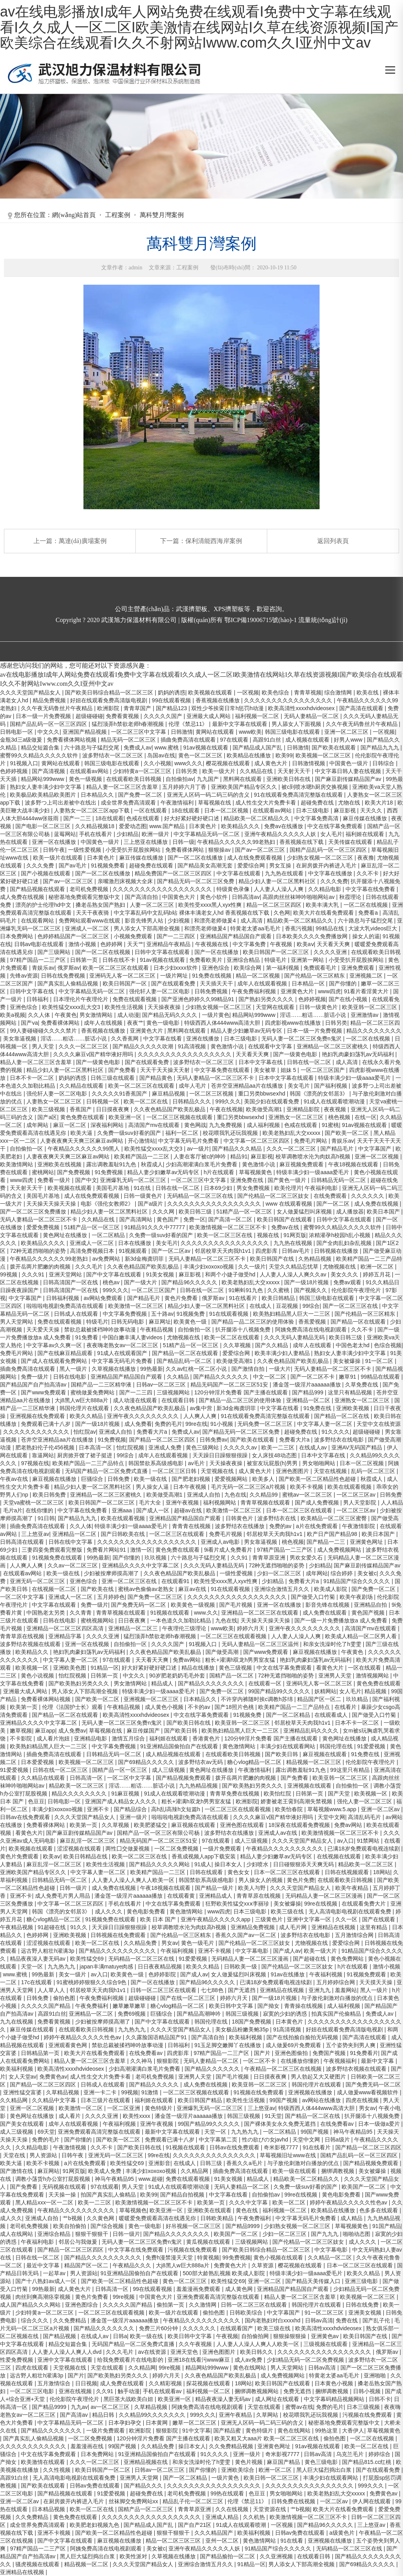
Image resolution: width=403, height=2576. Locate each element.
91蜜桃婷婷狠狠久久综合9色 (92, 1982)
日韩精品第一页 (41, 2053)
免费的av (281, 1526)
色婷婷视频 (14, 771)
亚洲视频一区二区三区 (152, 1699)
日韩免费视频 (211, 991)
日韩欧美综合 (246, 2312)
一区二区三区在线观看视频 (234, 1636)
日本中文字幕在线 (261, 1062)
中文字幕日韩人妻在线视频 (349, 771)
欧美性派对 (134, 2556)
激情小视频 (83, 944)
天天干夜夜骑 (93, 913)
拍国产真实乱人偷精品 (109, 2194)
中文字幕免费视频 (125, 1314)
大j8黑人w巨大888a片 (82, 1400)
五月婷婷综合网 (336, 1982)
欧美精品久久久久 (44, 1243)
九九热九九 (62, 1966)
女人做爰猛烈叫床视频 (305, 1211)
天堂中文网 (331, 1817)
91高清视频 (192, 1046)
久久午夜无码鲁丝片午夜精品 (57, 708)
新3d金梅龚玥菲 (145, 1259)
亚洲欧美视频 (353, 1408)
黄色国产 (168, 1219)
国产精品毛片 (337, 1148)
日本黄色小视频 (334, 2383)
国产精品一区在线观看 (359, 1321)
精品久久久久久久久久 (373, 1030)
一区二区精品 (109, 1235)
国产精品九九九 (380, 747)
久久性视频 (57, 2470)
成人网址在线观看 (278, 2399)
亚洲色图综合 (82, 2305)
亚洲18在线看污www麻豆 (199, 2360)
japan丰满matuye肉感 (107, 1966)
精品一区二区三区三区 (174, 2540)
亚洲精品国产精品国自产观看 (236, 936)
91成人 (203, 1864)
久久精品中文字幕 (55, 2100)
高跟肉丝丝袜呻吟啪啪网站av (299, 897)
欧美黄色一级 (191, 1321)
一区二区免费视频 (177, 1848)
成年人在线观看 (313, 1345)
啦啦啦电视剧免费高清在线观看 (65, 1306)
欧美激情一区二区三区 (136, 1306)
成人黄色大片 (271, 763)
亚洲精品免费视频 (253, 1927)
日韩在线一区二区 (310, 1062)
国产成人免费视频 (317, 1502)
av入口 (345, 1841)
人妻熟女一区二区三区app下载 (92, 810)
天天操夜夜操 (165, 1007)
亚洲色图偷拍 (292, 2053)
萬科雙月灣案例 (162, 215)
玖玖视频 (156, 1557)
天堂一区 (32, 1966)
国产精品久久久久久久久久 (212, 1683)
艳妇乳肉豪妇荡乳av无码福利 (359, 1054)
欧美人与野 (252, 1888)
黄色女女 (239, 1872)
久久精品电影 (325, 889)
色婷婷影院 (162, 1974)
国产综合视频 (108, 2226)
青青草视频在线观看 (266, 1502)
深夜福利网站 (108, 1125)
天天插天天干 (217, 983)
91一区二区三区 (325, 2312)
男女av (169, 1943)
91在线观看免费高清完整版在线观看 (299, 795)
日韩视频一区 (103, 1101)
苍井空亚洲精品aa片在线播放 (248, 1086)
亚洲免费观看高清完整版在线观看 (100, 2132)
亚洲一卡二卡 (100, 2092)
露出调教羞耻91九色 (112, 1164)
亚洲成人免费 (165, 1447)
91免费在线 (318, 1408)
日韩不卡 (380, 2399)
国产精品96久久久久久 (189, 1282)
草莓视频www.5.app (332, 1809)
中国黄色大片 (179, 897)
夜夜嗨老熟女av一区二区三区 (123, 1345)
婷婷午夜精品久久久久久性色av (83, 2037)
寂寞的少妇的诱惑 (286, 2014)
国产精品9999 (243, 2226)
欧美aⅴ (305, 944)
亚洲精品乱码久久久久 (311, 1730)
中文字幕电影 (252, 1951)
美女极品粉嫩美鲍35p (242, 2029)
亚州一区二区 (222, 2540)
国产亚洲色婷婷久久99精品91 (198, 999)
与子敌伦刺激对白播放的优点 (337, 1998)
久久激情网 (203, 2305)
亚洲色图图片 (293, 1471)
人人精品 (392, 1502)
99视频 (9, 1274)
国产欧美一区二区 (347, 1133)
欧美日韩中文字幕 (232, 2006)
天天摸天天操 (376, 1982)
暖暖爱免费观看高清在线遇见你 (158, 2218)
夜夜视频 (336, 1109)
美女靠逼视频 (20, 1038)
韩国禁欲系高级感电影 (156, 1463)
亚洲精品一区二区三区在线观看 (260, 1612)
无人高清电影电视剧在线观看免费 (351, 1911)
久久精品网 (14, 2100)
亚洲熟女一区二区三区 (296, 1117)
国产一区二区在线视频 (103, 952)
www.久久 (206, 1612)
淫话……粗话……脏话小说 (314, 1015)
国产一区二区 (333, 1204)
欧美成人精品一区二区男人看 (361, 1636)
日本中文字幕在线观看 (287, 1078)
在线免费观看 (331, 1196)
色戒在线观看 (143, 818)
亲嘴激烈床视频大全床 (126, 881)
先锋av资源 (24, 975)
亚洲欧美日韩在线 (289, 779)
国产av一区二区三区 (261, 850)
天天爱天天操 (43, 1329)
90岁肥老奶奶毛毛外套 (177, 1675)
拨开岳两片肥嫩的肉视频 (41, 1266)
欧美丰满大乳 (323, 905)
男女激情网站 (96, 1015)
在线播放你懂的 (301, 2061)
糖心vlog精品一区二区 (255, 1762)
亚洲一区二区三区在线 (130, 1581)
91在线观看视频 (229, 1314)
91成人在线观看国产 (123, 1353)
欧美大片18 (379, 802)
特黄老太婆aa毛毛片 (256, 928)
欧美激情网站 (17, 1164)
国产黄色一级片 (288, 1180)
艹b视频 (73, 2218)
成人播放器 (350, 1211)
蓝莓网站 (65, 834)
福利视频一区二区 (258, 716)
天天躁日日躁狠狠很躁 (220, 1455)
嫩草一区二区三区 (195, 2422)
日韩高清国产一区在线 (71, 1282)
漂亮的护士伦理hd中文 (43, 905)
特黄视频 (208, 2257)
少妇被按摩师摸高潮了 (112, 1573)
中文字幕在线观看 (239, 873)
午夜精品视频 (157, 1329)
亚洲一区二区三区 (347, 732)
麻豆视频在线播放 (55, 1479)
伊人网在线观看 (372, 2501)
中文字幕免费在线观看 (222, 1070)
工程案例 (117, 215)
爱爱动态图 (132, 826)
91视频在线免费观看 (259, 2092)
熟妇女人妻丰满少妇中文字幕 (46, 787)
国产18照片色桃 (234, 1707)
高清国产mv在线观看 (154, 1125)
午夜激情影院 (359, 1526)
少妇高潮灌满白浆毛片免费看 (202, 1164)
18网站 (381, 1872)
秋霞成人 (152, 1164)
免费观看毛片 (320, 968)
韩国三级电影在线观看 (293, 732)
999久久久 (228, 1101)
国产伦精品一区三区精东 (315, 975)
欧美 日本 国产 (159, 1919)
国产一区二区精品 (289, 1715)
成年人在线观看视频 (262, 983)
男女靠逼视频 (261, 1542)
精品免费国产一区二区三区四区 (174, 873)
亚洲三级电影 (362, 2281)
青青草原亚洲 (269, 1557)
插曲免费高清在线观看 (189, 740)
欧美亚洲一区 (126, 1117)
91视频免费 (191, 1314)
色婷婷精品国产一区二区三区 (74, 936)
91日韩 (46, 1518)
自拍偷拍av (180, 779)
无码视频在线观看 (65, 2187)
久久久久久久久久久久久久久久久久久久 (163, 889)
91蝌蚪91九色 (246, 1290)
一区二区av (334, 2501)
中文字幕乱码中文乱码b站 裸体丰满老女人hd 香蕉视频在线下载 (192, 913)
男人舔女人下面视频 (297, 724)
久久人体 (40, 1015)
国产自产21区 (195, 2525)
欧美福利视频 (246, 2037)
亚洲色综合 (216, 968)
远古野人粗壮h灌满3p (48, 1951)
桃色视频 (340, 1117)
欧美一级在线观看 (295, 2171)
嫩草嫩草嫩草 (130, 2006)
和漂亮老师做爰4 (215, 920)
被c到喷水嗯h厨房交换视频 (315, 787)
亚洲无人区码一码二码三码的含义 (209, 795)
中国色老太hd (353, 1345)
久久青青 (81, 1612)
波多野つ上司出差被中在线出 (61, 802)
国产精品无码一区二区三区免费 (196, 881)
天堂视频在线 (218, 1471)
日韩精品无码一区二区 (339, 1180)
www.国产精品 (167, 826)
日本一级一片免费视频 (44, 716)
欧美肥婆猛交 (151, 1825)
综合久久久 (35, 2320)
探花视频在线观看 (209, 2383)
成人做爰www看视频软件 (368, 2092)
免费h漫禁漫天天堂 (170, 2257)
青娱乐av (43, 968)
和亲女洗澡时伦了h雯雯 (333, 1644)
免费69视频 (132, 2014)
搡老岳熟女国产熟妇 (101, 905)
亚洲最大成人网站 (209, 716)
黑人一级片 (74, 1369)
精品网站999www (43, 779)
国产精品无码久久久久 (170, 1015)
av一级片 (198, 1148)
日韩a (120, 2336)
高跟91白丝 (267, 740)
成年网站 (38, 1125)
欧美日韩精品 (279, 1298)
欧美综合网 (248, 968)
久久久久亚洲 (331, 952)
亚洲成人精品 (222, 2517)
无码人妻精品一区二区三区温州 (261, 1644)
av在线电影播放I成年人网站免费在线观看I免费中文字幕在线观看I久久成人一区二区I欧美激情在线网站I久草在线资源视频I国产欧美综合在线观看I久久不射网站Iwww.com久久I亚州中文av (199, 27)
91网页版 (294, 1235)
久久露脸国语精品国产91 (157, 2037)
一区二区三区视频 (212, 1093)
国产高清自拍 (142, 897)
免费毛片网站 (311, 1141)
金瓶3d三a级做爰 (22, 740)
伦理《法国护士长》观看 (73, 1707)
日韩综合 (384, 763)
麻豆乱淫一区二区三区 (88, 1841)
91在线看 (293, 2540)
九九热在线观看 (285, 873)
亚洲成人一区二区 (88, 928)
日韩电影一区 (17, 732)
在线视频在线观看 (339, 1856)
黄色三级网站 (203, 1447)
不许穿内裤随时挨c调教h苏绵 (257, 1699)
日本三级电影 (313, 810)
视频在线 (269, 1235)
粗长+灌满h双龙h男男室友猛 (241, 1660)
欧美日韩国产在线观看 (285, 1219)
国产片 (263, 2053)
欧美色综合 (276, 692)
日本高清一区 (96, 1447)
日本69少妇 (218, 1188)
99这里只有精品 (350, 1770)
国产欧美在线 (98, 1589)
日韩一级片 (74, 1888)
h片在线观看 (220, 1172)
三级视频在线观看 (326, 2344)
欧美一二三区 (278, 1447)
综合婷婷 (342, 1573)
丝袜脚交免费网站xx (134, 2501)
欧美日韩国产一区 (125, 983)
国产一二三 (77, 818)
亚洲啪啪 (375, 2375)
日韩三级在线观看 (113, 1078)
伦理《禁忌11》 (188, 724)
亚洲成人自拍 (116, 1432)
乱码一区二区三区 (374, 1471)
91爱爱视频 (372, 1746)
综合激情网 (338, 692)
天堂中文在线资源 (379, 1424)
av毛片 (197, 1463)
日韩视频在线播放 (337, 1251)
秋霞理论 (351, 897)
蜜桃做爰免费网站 (93, 1392)
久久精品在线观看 (82, 1086)
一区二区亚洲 (124, 2108)
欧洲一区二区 (377, 1266)
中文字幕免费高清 (317, 818)
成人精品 (352, 2218)
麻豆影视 (345, 810)
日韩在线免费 (363, 2305)
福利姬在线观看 (366, 834)
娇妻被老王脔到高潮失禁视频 (297, 1801)
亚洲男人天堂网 (140, 2478)
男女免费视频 (254, 1188)
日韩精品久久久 (192, 1101)
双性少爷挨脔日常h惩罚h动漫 (228, 708)
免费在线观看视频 (135, 999)
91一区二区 (380, 1361)
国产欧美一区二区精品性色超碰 (318, 1479)
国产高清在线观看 (362, 708)
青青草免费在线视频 (235, 1793)
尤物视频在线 (340, 1266)
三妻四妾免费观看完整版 (53, 1550)
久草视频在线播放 (114, 1369)
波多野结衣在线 (277, 1518)
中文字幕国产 (375, 1148)
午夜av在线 (15, 1479)
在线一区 (366, 1117)
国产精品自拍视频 (183, 2194)
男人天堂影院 (360, 1502)
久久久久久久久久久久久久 (37, 1432)
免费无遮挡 (297, 2391)
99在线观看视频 (172, 700)
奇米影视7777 (281, 2147)
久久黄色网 (101, 2218)
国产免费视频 (74, 1172)
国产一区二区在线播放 (196, 857)
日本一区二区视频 (227, 810)
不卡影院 (21, 1738)
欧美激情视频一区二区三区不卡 (228, 1227)
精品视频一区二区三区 (314, 1762)
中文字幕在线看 (163, 1038)
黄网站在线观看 (216, 732)
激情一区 (141, 1550)
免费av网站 (187, 1660)
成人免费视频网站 (340, 1550)
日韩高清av (246, 897)
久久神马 (142, 2061)
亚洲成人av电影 (221, 1542)
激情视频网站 (373, 1675)
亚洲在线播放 (203, 1038)
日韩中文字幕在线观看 (163, 952)
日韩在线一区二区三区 (61, 1770)
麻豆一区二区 (70, 1125)
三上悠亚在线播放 (146, 842)
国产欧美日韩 (181, 1730)
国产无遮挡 (242, 1990)
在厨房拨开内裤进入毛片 (327, 865)
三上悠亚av (35, 1534)
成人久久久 (109, 1911)
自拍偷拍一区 (27, 1148)
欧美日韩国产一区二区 (103, 2470)
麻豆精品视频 (169, 1093)
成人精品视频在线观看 (174, 1754)
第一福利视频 (283, 968)
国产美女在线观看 (23, 2124)
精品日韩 (104, 2415)
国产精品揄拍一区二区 (228, 2556)
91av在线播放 (288, 1974)
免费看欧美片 (206, 960)
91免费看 (87, 1337)
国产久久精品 (272, 1345)
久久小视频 (157, 763)
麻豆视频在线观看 (325, 1754)
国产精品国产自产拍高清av (34, 1384)
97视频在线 (35, 1463)
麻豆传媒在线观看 (32, 2029)
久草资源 (263, 2265)
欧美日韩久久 (257, 2352)
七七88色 (213, 1990)
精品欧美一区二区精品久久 (257, 818)
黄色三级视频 (236, 1668)
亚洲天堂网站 (66, 1274)
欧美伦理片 (288, 1188)
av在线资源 (153, 2352)
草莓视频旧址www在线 (288, 2155)
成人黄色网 (239, 2289)
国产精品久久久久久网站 (160, 1864)
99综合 (311, 1306)
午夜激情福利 (178, 802)
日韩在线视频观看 (347, 1872)
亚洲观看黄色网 (68, 2045)
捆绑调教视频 (338, 2171)
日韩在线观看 (207, 1872)
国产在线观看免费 (174, 983)
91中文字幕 (196, 2430)
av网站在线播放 (322, 2100)
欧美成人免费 (105, 2171)
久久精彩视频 (166, 2383)
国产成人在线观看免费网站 (55, 1361)
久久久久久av (241, 1447)
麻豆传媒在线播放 (365, 818)
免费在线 (347, 2320)
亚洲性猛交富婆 (23, 2092)
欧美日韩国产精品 (201, 2100)
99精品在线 (330, 928)
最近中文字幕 (43, 2265)
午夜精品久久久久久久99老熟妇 (236, 842)
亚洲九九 (320, 1990)
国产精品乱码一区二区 (185, 1361)
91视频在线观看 (170, 1612)
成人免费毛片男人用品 (63, 1896)
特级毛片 (276, 960)
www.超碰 (151, 2179)
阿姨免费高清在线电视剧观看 (311, 1329)
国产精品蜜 (227, 2430)
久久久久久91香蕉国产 (120, 1093)
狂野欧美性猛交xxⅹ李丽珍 (238, 1903)
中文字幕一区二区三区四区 (257, 1141)
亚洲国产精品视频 (85, 732)
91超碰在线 (52, 1927)
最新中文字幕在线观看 (240, 724)
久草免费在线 (362, 1384)
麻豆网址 (160, 1321)
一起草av (55, 2273)
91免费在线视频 (212, 975)
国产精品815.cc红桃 (367, 2462)
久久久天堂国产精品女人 (31, 692)
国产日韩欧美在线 (123, 1534)
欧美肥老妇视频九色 (95, 2525)
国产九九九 (325, 2234)
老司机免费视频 (90, 889)
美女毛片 (299, 1086)
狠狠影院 (168, 2061)
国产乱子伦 (377, 2320)
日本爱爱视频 (38, 1762)
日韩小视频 (367, 2391)
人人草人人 (52, 1990)
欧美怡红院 (278, 1793)
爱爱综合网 (251, 865)
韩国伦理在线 (337, 1746)
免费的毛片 (168, 1424)
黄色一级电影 (163, 1023)
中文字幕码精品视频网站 (335, 2399)
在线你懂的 (40, 1510)
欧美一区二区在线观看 (232, 1337)
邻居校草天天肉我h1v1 (223, 1251)
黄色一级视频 (86, 779)
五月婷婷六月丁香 (185, 787)
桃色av (112, 1282)
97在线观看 (235, 740)
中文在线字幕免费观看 (335, 826)
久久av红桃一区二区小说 (197, 1369)
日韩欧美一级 (241, 1966)
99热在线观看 (228, 2493)
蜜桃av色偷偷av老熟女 (146, 1589)
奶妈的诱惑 (171, 692)
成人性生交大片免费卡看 (266, 802)
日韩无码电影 (128, 1321)
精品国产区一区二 (320, 1699)
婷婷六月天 (251, 1628)
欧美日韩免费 (50, 1494)
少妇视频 (179, 920)
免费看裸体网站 (185, 850)
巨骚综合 (93, 1479)
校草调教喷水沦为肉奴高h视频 (313, 1156)
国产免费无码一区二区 (139, 1605)
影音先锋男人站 (145, 920)
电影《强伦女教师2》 (108, 1204)
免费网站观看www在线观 (90, 920)
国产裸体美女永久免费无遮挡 (280, 2124)
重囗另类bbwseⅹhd (262, 1093)
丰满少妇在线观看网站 (288, 1746)
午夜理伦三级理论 (185, 1628)
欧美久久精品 (87, 1416)
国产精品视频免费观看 (184, 1778)
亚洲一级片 (134, 1817)
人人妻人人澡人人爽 (279, 889)
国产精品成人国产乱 (258, 747)
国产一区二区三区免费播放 (34, 1211)
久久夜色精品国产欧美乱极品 (170, 1109)
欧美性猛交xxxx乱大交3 (72, 1007)
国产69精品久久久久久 (146, 1762)
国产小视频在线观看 (46, 873)
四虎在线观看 (32, 2367)
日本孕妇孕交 (125, 2422)
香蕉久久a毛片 (245, 2163)
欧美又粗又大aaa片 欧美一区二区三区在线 (267, 2438)
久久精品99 (264, 1494)
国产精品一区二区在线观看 (186, 1353)
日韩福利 (38, 999)
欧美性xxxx (137, 2116)
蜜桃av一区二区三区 (308, 1494)
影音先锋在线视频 (328, 1605)
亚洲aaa (122, 1510)
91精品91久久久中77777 (155, 1227)
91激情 (150, 2092)
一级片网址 (174, 975)
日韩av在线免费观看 (26, 1817)
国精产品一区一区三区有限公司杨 (159, 1833)
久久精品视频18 (95, 826)
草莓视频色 (133, 2210)
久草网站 (268, 2415)
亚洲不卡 (99, 1809)
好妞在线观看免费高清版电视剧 (109, 700)
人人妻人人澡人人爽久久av (294, 1274)
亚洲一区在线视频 (88, 1644)
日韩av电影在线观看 (40, 944)
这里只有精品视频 (350, 1392)
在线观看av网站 (90, 771)
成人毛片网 (293, 1927)
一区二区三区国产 (323, 1070)
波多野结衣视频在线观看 (31, 1644)
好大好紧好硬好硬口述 (192, 818)
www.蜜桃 (167, 747)
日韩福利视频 (63, 1298)
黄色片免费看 (182, 1298)
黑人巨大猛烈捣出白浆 (324, 2470)
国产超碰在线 (310, 1958)
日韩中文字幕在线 (32, 991)
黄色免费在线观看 (83, 1117)
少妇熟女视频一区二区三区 (321, 857)
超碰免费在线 (318, 802)
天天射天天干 (294, 771)
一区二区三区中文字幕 (139, 732)
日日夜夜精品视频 (160, 1966)
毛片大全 (151, 1502)
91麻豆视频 (126, 1793)
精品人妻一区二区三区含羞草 (122, 787)
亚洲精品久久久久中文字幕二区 (141, 1565)
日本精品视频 (49, 2509)
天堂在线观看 (108, 2367)
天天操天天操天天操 (52, 1204)
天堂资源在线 (270, 2509)
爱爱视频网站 (231, 1479)
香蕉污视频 (298, 928)
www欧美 (250, 732)
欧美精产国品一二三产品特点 (89, 1463)
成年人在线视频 (104, 1023)
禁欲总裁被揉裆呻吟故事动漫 (100, 1329)
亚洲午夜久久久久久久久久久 (143, 1416)
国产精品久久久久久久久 (105, 2328)
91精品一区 (105, 1668)
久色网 (282, 913)
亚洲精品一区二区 (309, 1400)
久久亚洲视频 (277, 2556)
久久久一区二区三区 (84, 1046)
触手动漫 (129, 2391)
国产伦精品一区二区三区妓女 (274, 1196)
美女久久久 (345, 1274)
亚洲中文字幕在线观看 (65, 2360)
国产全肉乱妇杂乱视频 (344, 1243)
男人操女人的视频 (261, 1880)
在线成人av (314, 1447)
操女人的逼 (366, 936)
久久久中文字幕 (249, 2202)
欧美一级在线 (151, 1479)
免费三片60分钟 (159, 2328)
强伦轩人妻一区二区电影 (160, 991)
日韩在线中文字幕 (71, 1542)
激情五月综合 (129, 1738)
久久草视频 (237, 1345)
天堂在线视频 (331, 1471)
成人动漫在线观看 (136, 1400)
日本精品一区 (309, 983)
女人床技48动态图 (275, 1455)
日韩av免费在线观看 (95, 2485)
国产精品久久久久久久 (221, 1377)
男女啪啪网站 (319, 1463)
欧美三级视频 (49, 1109)
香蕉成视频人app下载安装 (204, 1856)
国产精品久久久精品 (237, 1148)
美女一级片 (73, 1974)
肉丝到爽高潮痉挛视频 (43, 2297)
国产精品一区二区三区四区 (163, 1439)
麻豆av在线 (193, 1589)
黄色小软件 (214, 897)
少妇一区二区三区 (280, 1573)
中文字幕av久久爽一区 (54, 1345)
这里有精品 (374, 1927)
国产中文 (86, 1180)
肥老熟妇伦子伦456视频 (45, 1447)
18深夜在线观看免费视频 (299, 1825)
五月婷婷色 (111, 1597)
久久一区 (347, 1919)
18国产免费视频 (252, 2021)
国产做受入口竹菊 (313, 1597)
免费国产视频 (329, 2053)
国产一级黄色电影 (296, 1054)
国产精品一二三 (327, 1542)
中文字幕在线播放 (331, 873)
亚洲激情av (365, 1015)
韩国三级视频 (243, 2014)
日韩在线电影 (70, 1377)
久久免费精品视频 (232, 2446)
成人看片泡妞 (54, 1738)
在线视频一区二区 (55, 1589)
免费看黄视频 (123, 716)
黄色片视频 (249, 2462)
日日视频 (86, 2383)
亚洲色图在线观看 (243, 1825)
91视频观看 (133, 1251)
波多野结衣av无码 (201, 1762)
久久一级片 (252, 1266)
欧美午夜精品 (352, 1888)
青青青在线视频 (192, 1526)
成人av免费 (249, 2360)
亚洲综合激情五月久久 (282, 1589)
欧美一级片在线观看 (58, 857)
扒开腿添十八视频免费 (243, 1329)
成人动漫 (128, 1015)
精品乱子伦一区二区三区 (194, 2501)
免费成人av (138, 747)
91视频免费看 (108, 865)
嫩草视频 (21, 1730)
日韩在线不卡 (119, 960)
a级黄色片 (342, 2533)
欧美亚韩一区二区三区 (370, 1007)
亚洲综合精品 (244, 960)
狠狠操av (220, 850)
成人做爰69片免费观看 (294, 2045)
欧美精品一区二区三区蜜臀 (334, 1518)
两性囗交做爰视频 (128, 1848)
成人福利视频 (264, 1125)
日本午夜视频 (190, 1487)
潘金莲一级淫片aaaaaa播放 (307, 1384)
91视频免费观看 (367, 1974)
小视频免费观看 (134, 936)
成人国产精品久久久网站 (31, 2305)
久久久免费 (40, 865)
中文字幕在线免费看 (371, 889)
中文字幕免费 (250, 944)
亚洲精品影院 (304, 1109)
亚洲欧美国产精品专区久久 (245, 787)
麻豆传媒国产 (144, 1730)
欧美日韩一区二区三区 (272, 2478)
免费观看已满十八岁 (46, 1424)
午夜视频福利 (341, 2061)
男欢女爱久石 (307, 1557)
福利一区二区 (182, 1133)
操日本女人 (229, 1864)
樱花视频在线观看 (228, 763)
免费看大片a (153, 1432)
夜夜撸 (365, 857)
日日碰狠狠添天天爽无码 (304, 1864)
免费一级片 (35, 1377)
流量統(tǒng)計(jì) (323, 620)
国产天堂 (339, 1793)
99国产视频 (284, 2100)
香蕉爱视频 (312, 1321)
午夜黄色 (66, 1015)
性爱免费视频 (17, 2360)
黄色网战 (195, 1125)
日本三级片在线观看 (106, 2100)
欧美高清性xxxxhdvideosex (302, 708)
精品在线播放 (198, 1668)
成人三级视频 (169, 1770)
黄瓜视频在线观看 (209, 2242)
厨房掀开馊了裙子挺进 (85, 1455)
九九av (79, 2407)
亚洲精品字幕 (65, 1636)
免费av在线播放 (284, 826)
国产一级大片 (141, 1282)
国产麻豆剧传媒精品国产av (349, 779)
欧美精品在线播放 (249, 755)
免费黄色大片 (231, 2265)
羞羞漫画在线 (87, 2446)
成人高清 (252, 920)
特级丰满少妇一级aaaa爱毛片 (355, 1078)
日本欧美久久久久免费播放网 (312, 936)
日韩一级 (183, 842)
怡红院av (85, 1432)
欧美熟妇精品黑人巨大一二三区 (292, 1314)
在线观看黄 (181, 1896)
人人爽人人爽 (200, 1416)
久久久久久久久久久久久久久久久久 (289, 700)
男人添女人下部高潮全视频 (147, 928)
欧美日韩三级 (196, 1211)
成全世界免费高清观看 (129, 802)
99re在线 (196, 1424)
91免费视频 (109, 1172)
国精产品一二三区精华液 (102, 1384)
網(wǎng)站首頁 (74, 215)
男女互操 (281, 865)
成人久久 (11, 2218)
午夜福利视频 (178, 1951)
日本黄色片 (203, 826)
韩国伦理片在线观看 (85, 1408)
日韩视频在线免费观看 (119, 1935)
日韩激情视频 (309, 763)
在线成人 (261, 1306)
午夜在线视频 (226, 1109)
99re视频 (124, 2297)
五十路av (162, 1314)
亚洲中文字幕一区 (310, 1919)
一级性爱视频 (85, 850)
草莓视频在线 (215, 802)
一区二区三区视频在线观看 (180, 1117)
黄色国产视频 (368, 1612)
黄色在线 (247, 2210)
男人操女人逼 (153, 1487)
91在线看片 (244, 1298)
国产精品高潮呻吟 (199, 2014)
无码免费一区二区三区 (265, 1424)
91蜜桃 (330, 1125)
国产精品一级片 (215, 1888)
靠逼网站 (43, 1455)
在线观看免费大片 (364, 1903)
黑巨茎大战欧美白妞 (129, 2399)
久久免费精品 (70, 2320)
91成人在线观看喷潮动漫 (334, 1101)
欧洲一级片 (156, 834)
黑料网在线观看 (243, 779)
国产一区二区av (172, 1251)
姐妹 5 (289, 1070)
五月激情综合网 (355, 1935)
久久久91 (34, 1274)
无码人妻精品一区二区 (312, 716)
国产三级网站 (54, 952)
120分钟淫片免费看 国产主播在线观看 (241, 1392)
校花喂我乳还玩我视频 (231, 1133)
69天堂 (46, 2132)
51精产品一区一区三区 (245, 1211)
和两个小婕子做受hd (231, 1274)
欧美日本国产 (384, 1211)
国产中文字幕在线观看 (114, 1274)
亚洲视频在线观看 (310, 1785)
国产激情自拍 (248, 1369)
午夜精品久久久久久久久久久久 (285, 1848)
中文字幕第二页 (219, 2139)
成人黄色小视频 (165, 1707)
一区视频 (248, 692)
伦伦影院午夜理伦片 (357, 1290)
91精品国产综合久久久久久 (358, 1581)
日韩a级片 (338, 2139)
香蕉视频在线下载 (302, 842)
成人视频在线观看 (308, 740)
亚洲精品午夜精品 (169, 944)
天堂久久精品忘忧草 (294, 1266)
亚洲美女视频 (365, 2312)
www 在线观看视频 (290, 1204)
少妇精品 (127, 834)
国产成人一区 (153, 1510)
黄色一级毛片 (198, 1943)
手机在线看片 (96, 834)
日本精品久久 (98, 795)
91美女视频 (161, 1274)
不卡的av (200, 1707)
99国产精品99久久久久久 (279, 1691)
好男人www (349, 740)
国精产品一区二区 (232, 1675)
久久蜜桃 (279, 1290)
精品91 (239, 1156)
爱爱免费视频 (43, 1227)
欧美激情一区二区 (81, 2108)
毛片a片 (13, 1510)
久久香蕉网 (125, 1038)
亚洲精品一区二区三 (133, 1628)
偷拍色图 (65, 1998)
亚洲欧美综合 (238, 2470)
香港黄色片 (207, 1738)
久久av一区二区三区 (73, 1565)
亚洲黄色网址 (367, 1542)
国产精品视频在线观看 (38, 889)
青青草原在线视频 (23, 1636)
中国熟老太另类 (46, 1612)
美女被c (367, 1573)
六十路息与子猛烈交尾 (92, 747)
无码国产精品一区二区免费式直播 (107, 1471)
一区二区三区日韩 (175, 1471)
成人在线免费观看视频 (255, 857)
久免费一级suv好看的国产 (130, 1133)
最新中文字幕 (378, 2061)
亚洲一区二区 (265, 2281)
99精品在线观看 (380, 1377)
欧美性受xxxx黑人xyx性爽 (210, 905)
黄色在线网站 (250, 2367)
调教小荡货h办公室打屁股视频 (53, 2179)
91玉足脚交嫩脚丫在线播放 (228, 2045)
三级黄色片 (269, 1919)
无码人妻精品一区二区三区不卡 (216, 1078)
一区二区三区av (356, 1494)
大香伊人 (353, 2430)
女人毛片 (331, 834)
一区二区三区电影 (32, 2391)
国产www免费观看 (44, 1392)
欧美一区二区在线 (146, 1101)
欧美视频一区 (32, 1668)
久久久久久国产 (164, 716)
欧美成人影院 (331, 1589)
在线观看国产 (237, 2328)
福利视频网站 (220, 1502)
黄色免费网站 (348, 1958)
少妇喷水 (258, 1864)
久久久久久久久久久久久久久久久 (215, 2155)
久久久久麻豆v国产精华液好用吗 (94, 1054)
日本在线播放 (135, 1243)
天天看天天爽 (334, 944)
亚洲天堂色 (185, 2352)
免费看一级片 (54, 1180)
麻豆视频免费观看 (302, 1164)
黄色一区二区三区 (201, 755)
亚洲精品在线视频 (334, 1927)
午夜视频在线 (212, 944)
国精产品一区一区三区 (120, 1770)
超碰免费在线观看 (152, 865)
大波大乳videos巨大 (373, 928)
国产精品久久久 (144, 2485)
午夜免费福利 (92, 2006)
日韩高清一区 (87, 1778)
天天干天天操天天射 (165, 1070)
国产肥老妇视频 (192, 1479)
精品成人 (163, 1683)
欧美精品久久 (32, 1652)
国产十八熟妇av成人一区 (46, 2281)
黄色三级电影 (322, 2462)
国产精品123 (172, 708)
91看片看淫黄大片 (367, 991)
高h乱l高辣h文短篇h (176, 1809)
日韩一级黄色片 (319, 1007)
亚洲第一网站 (308, 960)
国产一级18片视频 (307, 1282)
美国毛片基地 (113, 1188)
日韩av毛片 (296, 1251)
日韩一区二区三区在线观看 (164, 1990)
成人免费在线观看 (325, 1612)
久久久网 (164, 1211)
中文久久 (48, 732)
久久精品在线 (257, 771)
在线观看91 (176, 1581)
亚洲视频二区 (366, 975)
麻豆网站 (48, 2171)
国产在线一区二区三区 (188, 1998)
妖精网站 (325, 1691)
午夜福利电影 (322, 1188)
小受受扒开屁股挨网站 (133, 850)
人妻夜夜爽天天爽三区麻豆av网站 (82, 1141)
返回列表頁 (333, 541)
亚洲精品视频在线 (146, 2462)
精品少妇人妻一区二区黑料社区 (277, 881)
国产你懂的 (343, 983)
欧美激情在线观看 (44, 2462)
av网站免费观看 (103, 1298)
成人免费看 (138, 1424)
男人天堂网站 (17, 1321)
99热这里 (327, 2430)
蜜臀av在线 (299, 2407)
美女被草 (265, 1070)
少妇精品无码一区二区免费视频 (306, 2360)
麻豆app (45, 1730)
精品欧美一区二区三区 (77, 1785)
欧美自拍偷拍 (70, 2226)
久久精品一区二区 (330, 2257)
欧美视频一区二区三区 (324, 755)
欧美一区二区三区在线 (225, 1235)
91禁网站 (369, 1841)
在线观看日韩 (178, 1400)
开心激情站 (141, 1141)
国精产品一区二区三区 (146, 2509)
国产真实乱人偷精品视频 (68, 983)
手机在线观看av (163, 2391)
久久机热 (254, 2517)
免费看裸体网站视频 (72, 740)
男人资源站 (44, 2155)
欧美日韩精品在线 (86, 1856)
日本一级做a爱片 (379, 2124)
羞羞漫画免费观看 (199, 2289)
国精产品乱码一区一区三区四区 (49, 724)
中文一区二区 (270, 1377)
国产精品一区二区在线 (342, 1416)
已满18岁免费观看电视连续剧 (364, 1848)
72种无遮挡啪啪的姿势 (38, 1251)
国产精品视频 (60, 2336)
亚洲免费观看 (358, 968)
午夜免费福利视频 (254, 991)
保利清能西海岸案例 (213, 541)
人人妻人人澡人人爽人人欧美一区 (134, 1880)
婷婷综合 (380, 2454)
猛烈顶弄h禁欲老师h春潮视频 (128, 724)
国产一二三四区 (177, 936)
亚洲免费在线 (247, 1180)
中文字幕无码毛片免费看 (189, 1141)
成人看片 (70, 2116)
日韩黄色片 (240, 1518)
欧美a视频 (12, 1015)
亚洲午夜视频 (183, 1502)
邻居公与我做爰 (79, 2242)
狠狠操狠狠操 (290, 2336)
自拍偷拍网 (255, 2336)
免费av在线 (286, 1227)
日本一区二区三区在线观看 (300, 1510)
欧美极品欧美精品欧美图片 (44, 795)
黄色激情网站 (239, 1746)
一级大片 (280, 1369)
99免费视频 (236, 2257)
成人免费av (72, 1730)
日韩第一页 (84, 960)
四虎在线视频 (363, 2100)
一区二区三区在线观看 (177, 1534)
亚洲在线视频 (76, 2391)
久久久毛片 (89, 1266)
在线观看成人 (331, 1715)
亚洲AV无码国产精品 (357, 1447)
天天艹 (135, 944)
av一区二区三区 (111, 2407)
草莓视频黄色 (256, 1172)
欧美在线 (368, 692)
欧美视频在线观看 (211, 692)
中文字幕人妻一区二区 (325, 1424)
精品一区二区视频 (258, 975)
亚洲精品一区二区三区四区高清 (65, 1628)
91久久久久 (336, 1432)
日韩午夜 (54, 850)
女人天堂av (23, 2076)
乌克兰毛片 (350, 2454)
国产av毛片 (73, 865)
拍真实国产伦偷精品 (336, 2014)
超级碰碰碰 (89, 716)
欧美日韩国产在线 (273, 1259)
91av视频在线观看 (206, 747)
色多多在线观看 (379, 2210)
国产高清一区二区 (231, 1219)
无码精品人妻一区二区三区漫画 (324, 1896)
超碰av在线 (188, 1510)
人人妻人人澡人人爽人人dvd (67, 2352)
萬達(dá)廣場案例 (83, 541)
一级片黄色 (215, 1015)
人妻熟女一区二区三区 (54, 1101)
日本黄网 (157, 2422)
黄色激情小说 (228, 1046)
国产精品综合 (131, 1809)
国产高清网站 (136, 1219)
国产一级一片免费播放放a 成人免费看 (341, 1620)
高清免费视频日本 (93, 1251)
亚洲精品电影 (91, 1738)
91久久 (79, 1927)
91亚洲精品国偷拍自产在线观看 (179, 1746)
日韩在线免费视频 (64, 975)
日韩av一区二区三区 (162, 1384)
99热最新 (151, 1369)
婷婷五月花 (377, 1274)
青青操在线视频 (304, 2006)
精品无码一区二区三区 (129, 740)
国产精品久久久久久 (154, 2084)
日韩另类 (187, 771)
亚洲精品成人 (216, 1896)
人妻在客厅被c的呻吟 (200, 1156)
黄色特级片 (159, 2108)
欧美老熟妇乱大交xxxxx (292, 1133)
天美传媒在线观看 (351, 842)
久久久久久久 (368, 1196)
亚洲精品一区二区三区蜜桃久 (333, 1046)
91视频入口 (24, 763)
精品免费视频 (50, 700)
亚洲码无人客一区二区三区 (123, 975)
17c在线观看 (37, 1982)
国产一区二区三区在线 (351, 1306)
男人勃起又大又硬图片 (319, 2076)
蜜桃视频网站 (98, 1620)
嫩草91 (348, 1377)
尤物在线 (350, 802)
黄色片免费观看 (20, 1856)
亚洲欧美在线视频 (60, 1164)
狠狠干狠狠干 (92, 2234)
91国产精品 (386, 2226)
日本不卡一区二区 (32, 1078)
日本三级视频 (364, 2407)
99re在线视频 (321, 1903)
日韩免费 (119, 1479)
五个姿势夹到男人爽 (351, 2045)
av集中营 (202, 1408)
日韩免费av (213, 1439)
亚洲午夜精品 (236, 2415)
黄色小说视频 (38, 1675)
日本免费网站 (17, 936)
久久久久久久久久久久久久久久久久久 (185, 1054)
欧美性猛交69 (87, 1958)
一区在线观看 (151, 810)
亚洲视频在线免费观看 (38, 1416)
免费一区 (194, 1219)
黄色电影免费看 (147, 1911)
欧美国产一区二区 (364, 2187)
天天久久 (372, 810)
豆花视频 (287, 1306)
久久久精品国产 (214, 2533)
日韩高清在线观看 (23, 1542)
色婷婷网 (112, 944)
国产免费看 (122, 1070)
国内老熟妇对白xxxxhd (273, 2320)
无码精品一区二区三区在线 (201, 1196)
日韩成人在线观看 (77, 1314)
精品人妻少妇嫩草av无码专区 (247, 1030)
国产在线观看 (379, 1919)
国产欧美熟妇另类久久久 (79, 1683)
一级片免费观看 (223, 1848)
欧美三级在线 (288, 1911)
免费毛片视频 (226, 1534)
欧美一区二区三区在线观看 (116, 968)
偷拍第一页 (171, 2305)
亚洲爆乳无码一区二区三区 (134, 1180)
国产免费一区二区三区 (156, 1597)
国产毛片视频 (236, 1605)
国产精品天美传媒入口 (313, 2281)
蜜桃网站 (43, 1172)
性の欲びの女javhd (266, 2139)
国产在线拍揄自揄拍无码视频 (303, 2037)
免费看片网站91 (107, 1550)
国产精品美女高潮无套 (205, 865)
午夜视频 (282, 944)
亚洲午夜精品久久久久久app (216, 1919)
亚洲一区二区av (381, 1809)
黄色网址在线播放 (66, 1235)
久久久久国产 (168, 1644)
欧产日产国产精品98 (333, 1534)
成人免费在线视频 (23, 897)
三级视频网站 (174, 1392)
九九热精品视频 (199, 1785)
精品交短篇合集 (41, 747)
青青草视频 (308, 692)
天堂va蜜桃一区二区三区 (34, 1502)
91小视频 (222, 1424)
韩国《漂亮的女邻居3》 (319, 1093)
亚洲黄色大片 (298, 991)
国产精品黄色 (156, 1078)
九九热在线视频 (294, 1243)
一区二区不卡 (260, 2061)
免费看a (368, 913)
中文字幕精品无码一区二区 (207, 834)
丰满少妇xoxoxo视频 (209, 1266)
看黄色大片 (330, 1668)
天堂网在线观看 (276, 1007)
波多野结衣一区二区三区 (113, 755)
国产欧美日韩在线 (189, 1723)
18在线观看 (186, 810)
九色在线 (235, 1494)
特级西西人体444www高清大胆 (223, 1023)
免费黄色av (53, 2076)
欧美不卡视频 (307, 1487)
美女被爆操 (347, 1361)
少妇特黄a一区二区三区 (143, 771)
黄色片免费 (300, 1880)
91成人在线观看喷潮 (242, 2525)
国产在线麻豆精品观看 (65, 1353)
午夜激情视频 (70, 2147)
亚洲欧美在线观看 (210, 2210)
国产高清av (74, 2415)
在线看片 (346, 1707)
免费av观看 (348, 1282)
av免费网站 (107, 1259)
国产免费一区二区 (141, 795)
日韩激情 (182, 732)
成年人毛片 (193, 1086)
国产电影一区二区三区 (43, 826)
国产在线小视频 (349, 999)
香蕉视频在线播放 (218, 700)
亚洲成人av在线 (278, 1833)
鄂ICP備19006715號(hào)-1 (261, 620)
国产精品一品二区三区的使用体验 (253, 1321)
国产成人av (287, 1951)
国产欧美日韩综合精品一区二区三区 (110, 692)
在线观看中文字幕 (271, 1046)
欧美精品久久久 (241, 826)
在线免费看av (146, 2053)
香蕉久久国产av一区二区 (246, 1935)
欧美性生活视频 (125, 1007)
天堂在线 (15, 2155)
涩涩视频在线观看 (80, 1848)
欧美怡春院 (289, 1809)
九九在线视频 (17, 2021)
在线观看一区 (265, 1683)
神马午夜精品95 (353, 2132)
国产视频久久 (311, 1290)
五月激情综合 (54, 2383)
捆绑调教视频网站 (257, 2391)
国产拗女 (269, 2006)
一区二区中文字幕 (23, 1597)
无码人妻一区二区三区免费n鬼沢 (302, 1038)
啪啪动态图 (357, 2234)
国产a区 (47, 1117)
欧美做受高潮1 (265, 1109)
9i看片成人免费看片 (229, 1550)
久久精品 (178, 1377)
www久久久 (188, 763)
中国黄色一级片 (349, 763)
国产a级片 (151, 1204)
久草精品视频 (63, 2092)
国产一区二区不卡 (313, 1377)
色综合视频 (387, 1345)
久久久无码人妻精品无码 (295, 1337)
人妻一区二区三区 (153, 905)
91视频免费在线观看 (57, 1557)
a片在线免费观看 (317, 1526)
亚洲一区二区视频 (377, 1156)
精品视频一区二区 (87, 2564)
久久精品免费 (141, 1943)
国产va (29, 1023)
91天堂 (273, 2116)
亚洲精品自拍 (371, 1605)
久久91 (240, 1557)
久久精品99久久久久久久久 (153, 2415)
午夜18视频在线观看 (354, 1164)
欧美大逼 (82, 1133)
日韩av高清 (319, 2320)
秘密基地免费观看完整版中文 (85, 897)
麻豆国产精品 (284, 2462)
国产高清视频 (49, 771)
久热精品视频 (315, 1259)
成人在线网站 (17, 2234)
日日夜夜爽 (132, 1620)
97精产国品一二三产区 (38, 960)
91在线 (143, 1188)
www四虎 (329, 991)
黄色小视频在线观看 (279, 2257)
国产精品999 (308, 1392)
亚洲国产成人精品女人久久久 (121, 1801)
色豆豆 (36, 1801)
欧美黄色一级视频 (193, 1605)
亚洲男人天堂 (335, 1675)
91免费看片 (364, 2053)
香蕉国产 (81, 1109)
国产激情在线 (17, 2171)
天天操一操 (63, 2194)
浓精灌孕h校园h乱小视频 (340, 1235)
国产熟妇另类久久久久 (266, 999)
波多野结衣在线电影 (339, 1439)
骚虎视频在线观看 (38, 2564)
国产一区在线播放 (217, 952)
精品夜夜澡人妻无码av (38, 1958)
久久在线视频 (232, 2509)
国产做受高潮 (222, 1652)
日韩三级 (212, 2163)
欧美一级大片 (219, 771)
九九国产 (208, 779)
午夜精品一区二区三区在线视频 (283, 2069)
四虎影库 (267, 1251)
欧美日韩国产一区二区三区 (277, 952)
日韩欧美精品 (217, 2218)
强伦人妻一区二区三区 (365, 1801)
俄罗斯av (68, 968)
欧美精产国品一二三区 (142, 1156)
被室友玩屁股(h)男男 (273, 1463)
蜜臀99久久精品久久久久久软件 (39, 755)
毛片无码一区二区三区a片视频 (249, 1487)
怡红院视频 (131, 1447)
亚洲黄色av (325, 2336)
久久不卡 (368, 873)
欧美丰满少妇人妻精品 (283, 1353)
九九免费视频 (226, 1125)
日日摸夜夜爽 (113, 1109)
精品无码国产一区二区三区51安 (230, 1384)
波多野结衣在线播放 (240, 1526)
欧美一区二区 (289, 2202)
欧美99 (284, 755)
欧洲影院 (109, 708)
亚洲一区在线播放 (55, 842)
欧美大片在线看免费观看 (324, 913)
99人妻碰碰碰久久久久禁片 (44, 1030)
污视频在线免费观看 (193, 2249)
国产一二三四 (136, 1392)
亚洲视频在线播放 (311, 2092)
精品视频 (376, 1691)
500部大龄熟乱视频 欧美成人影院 (224, 2273)
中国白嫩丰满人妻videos (133, 1337)
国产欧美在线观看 (334, 747)
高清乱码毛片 (365, 1817)
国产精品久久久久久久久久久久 (118, 1951)
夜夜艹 (135, 1023)
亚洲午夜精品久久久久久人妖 (281, 834)
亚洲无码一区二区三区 (38, 1581)
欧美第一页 (24, 1707)
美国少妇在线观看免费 (272, 1101)
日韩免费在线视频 (294, 2501)
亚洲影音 (159, 2163)
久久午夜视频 (196, 2344)
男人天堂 (43, 1046)
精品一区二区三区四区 (274, 905)
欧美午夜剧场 (357, 1597)
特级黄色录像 (233, 889)
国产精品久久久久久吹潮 (144, 1046)
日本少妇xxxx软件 (176, 968)
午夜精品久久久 (133, 2265)
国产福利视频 (331, 1086)
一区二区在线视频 (366, 905)
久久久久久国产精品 (46, 2006)
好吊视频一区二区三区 (194, 2226)
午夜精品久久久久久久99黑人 (84, 1148)
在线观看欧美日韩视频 (134, 779)
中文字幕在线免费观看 (136, 2249)
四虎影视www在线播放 (293, 1023)
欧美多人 (264, 1479)
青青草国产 (138, 708)
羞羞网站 (346, 1990)
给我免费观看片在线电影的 (131, 2360)
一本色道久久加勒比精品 (181, 1620)
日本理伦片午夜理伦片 (81, 999)
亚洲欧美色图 (70, 1668)
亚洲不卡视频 (215, 1951)
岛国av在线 (161, 755)
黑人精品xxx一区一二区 (45, 2202)
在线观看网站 (38, 920)
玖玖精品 (358, 1699)
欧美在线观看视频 (350, 1487)
